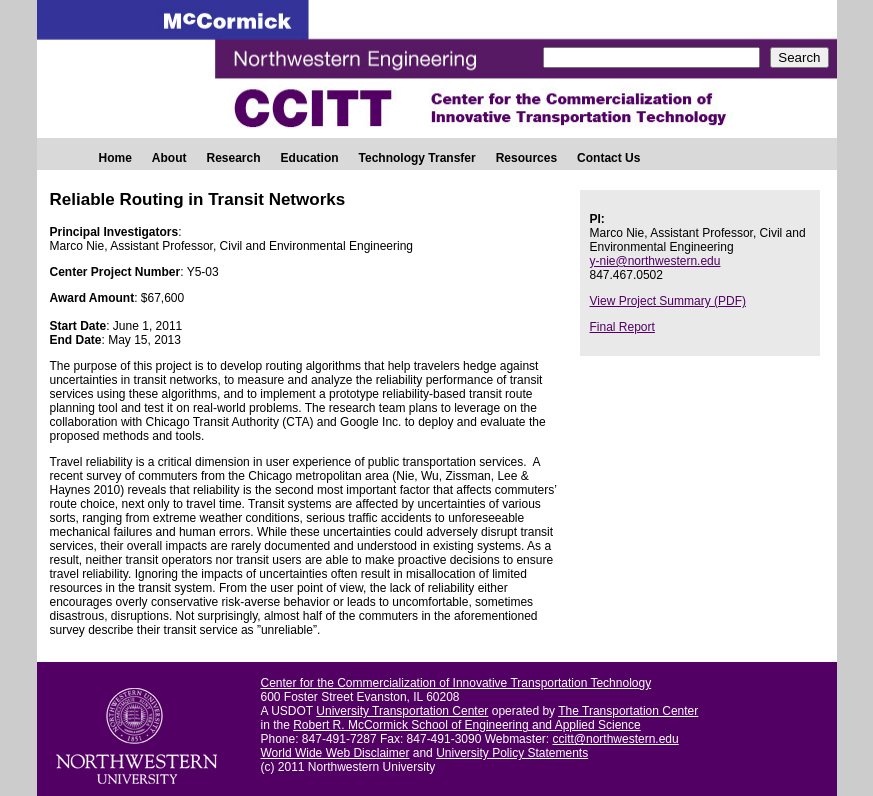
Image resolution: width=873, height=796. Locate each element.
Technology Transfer (417, 158)
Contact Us (608, 158)
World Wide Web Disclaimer (335, 753)
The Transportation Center (628, 711)
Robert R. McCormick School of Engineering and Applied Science (467, 725)
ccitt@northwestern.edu (615, 739)
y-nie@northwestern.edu (655, 261)
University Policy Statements (512, 753)
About (169, 158)
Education (310, 158)
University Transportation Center (402, 711)
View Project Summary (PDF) (668, 301)
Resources (526, 158)
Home (115, 158)
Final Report (622, 327)
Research (234, 158)
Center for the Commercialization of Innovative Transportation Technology (456, 683)
